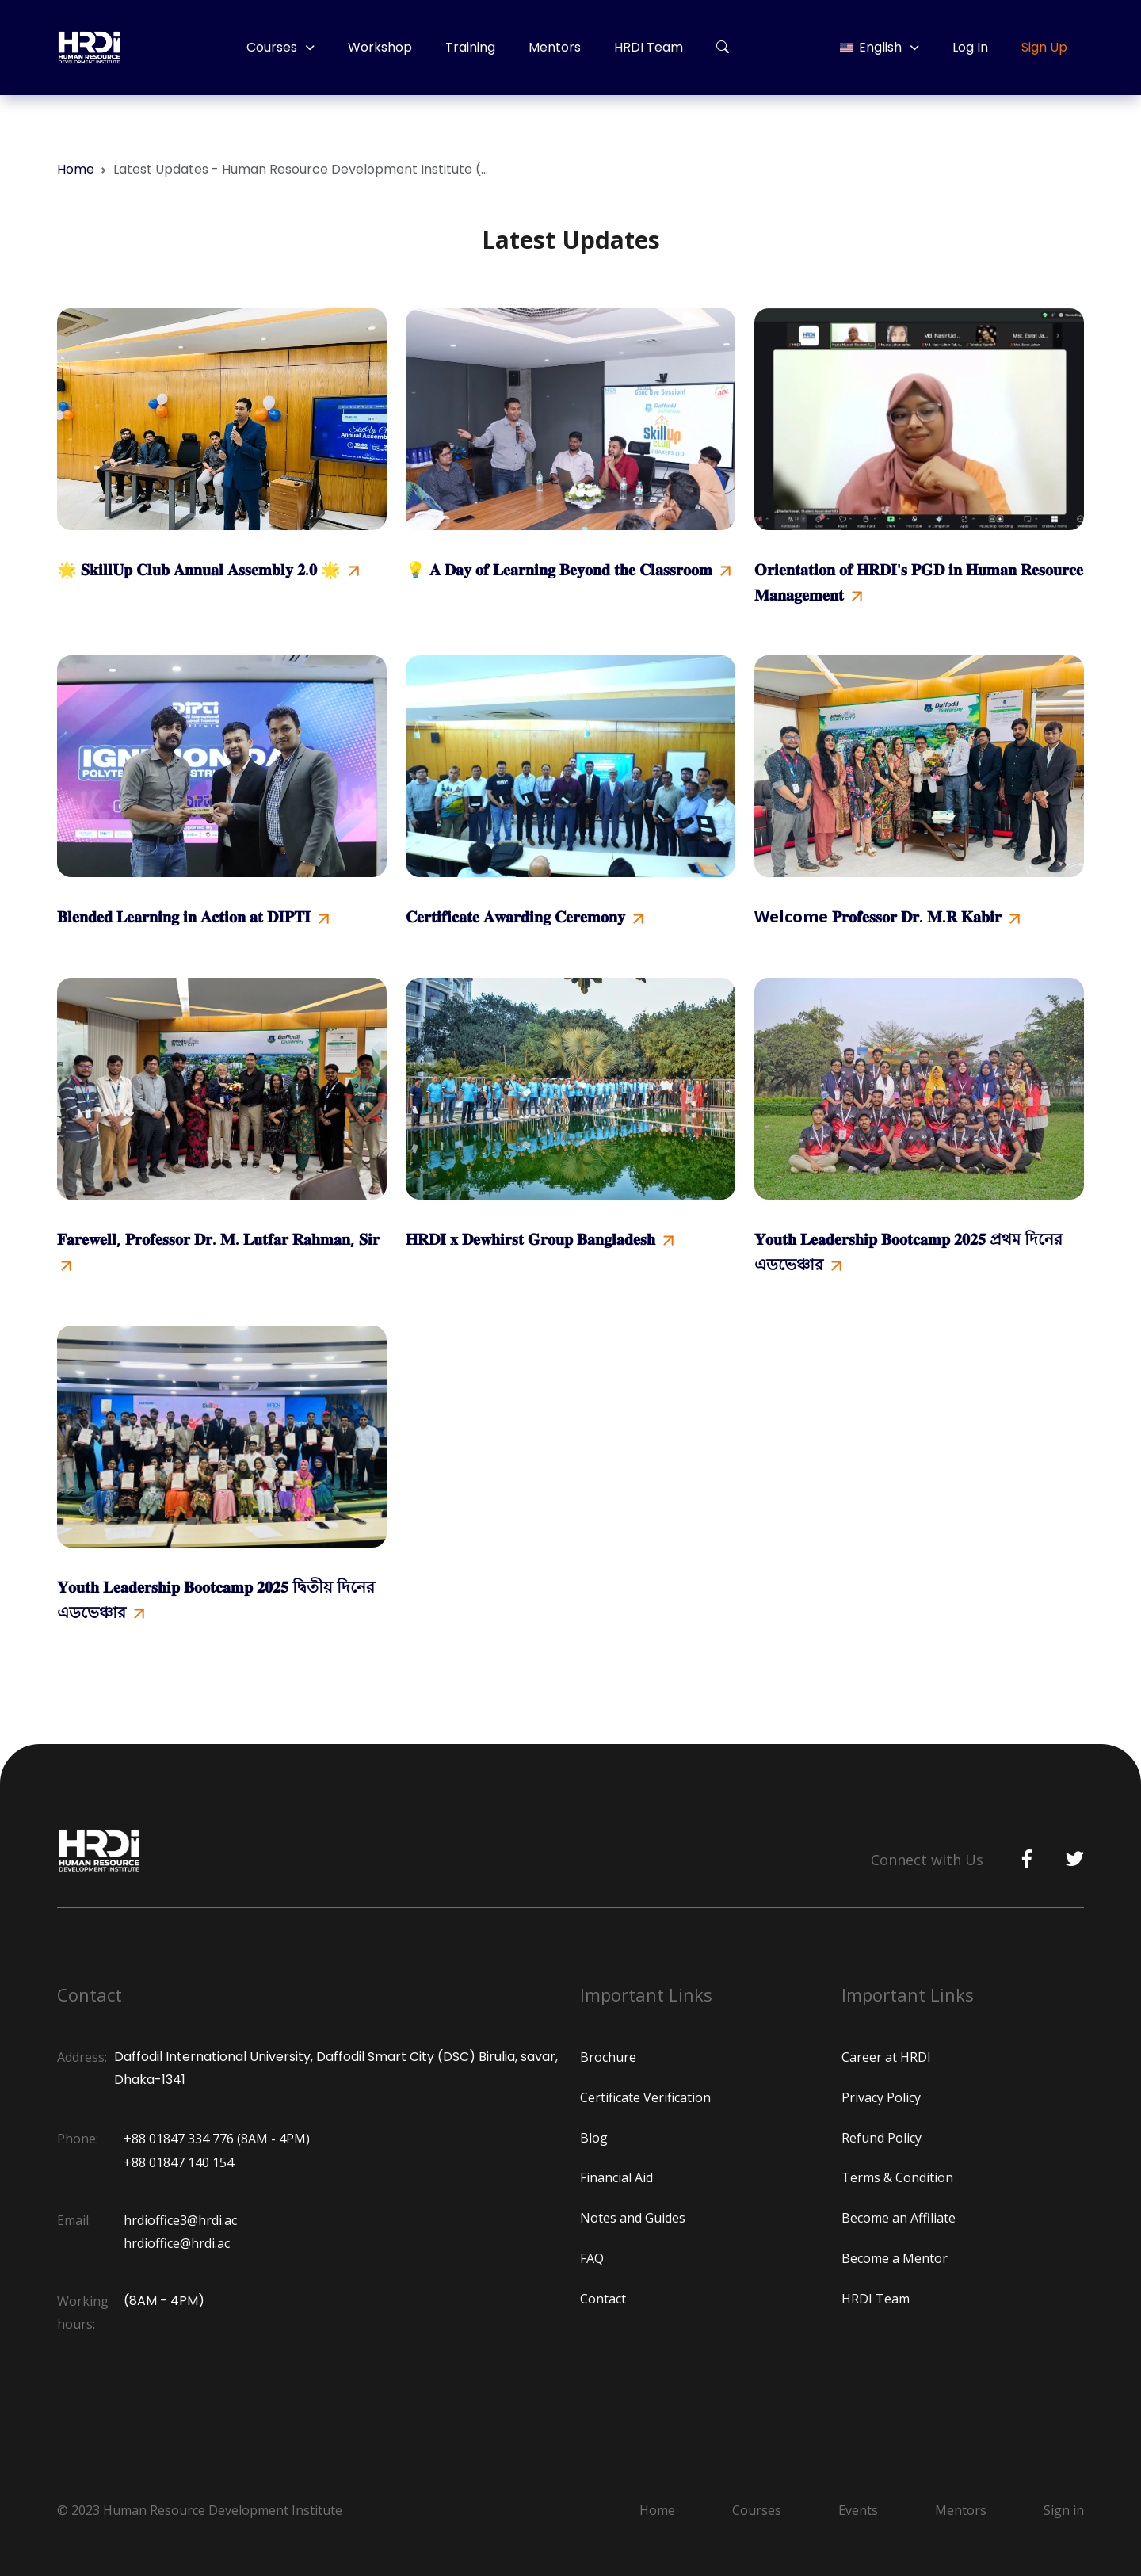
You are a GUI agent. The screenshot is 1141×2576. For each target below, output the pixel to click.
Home (75, 169)
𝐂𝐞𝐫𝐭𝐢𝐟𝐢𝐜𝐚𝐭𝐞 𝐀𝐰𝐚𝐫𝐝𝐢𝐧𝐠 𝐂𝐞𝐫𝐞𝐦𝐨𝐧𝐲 (524, 916)
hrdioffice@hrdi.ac (177, 2243)
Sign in (1064, 2510)
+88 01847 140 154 (179, 2162)
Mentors (555, 47)
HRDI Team (648, 47)
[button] (722, 47)
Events (858, 2510)
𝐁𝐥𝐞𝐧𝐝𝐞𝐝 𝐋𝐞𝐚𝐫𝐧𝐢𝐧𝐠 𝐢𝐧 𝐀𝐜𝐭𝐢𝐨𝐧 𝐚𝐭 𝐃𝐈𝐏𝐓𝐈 (193, 916)
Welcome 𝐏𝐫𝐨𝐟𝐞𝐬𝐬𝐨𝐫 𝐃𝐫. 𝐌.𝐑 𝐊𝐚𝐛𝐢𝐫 (887, 916)
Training (470, 47)
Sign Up (1044, 47)
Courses (271, 47)
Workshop (380, 47)
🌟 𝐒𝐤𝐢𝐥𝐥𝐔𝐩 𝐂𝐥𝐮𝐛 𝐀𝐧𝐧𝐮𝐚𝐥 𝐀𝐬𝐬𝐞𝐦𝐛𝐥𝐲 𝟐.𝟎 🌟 (208, 569)
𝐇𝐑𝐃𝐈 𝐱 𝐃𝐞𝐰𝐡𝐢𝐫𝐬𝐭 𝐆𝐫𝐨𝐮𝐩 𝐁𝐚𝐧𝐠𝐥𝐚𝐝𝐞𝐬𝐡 (540, 1239)
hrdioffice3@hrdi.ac (180, 2220)
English (871, 47)
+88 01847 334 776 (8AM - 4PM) (217, 2138)
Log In (970, 47)
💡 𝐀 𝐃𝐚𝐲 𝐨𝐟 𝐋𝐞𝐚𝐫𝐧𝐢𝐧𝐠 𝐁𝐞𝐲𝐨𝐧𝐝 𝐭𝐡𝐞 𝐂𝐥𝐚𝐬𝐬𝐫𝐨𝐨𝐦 (568, 569)
